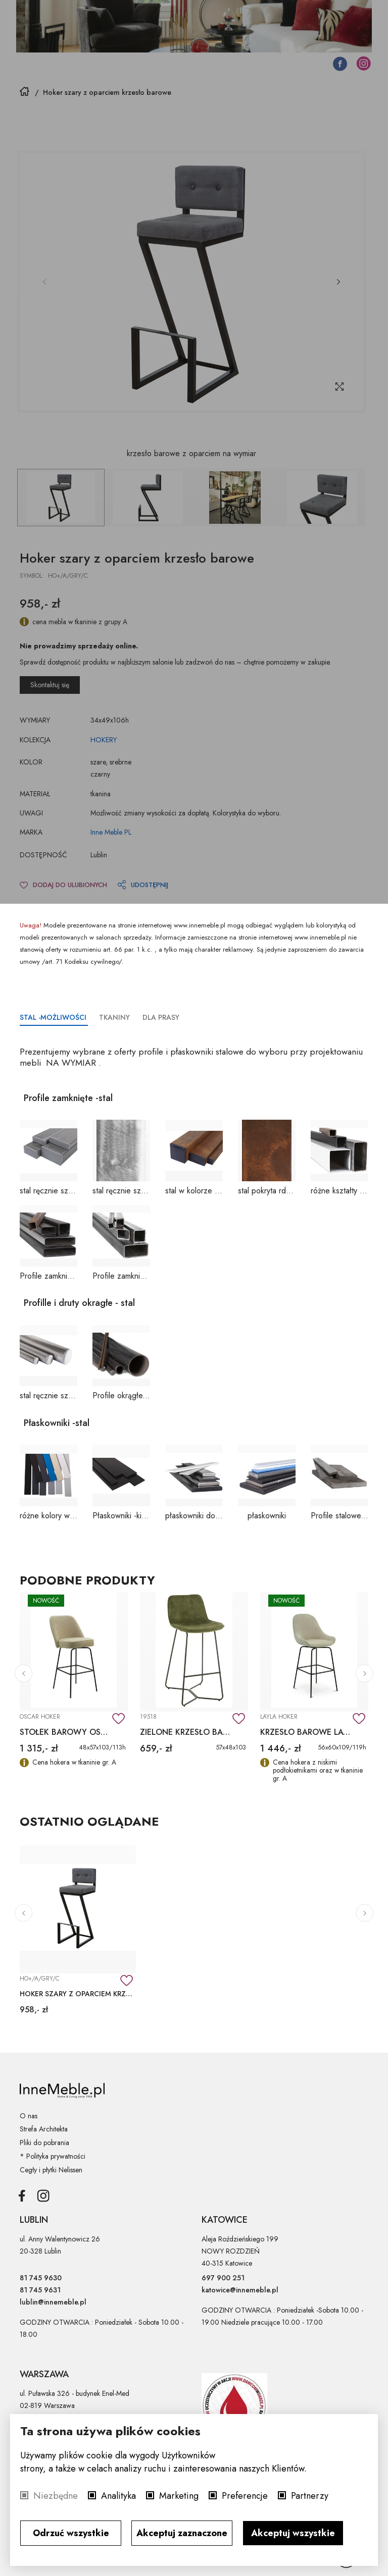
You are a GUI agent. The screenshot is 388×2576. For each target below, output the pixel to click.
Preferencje (245, 2495)
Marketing (179, 2495)
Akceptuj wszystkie (293, 2533)
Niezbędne (55, 2495)
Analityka (118, 2495)
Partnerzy (309, 2495)
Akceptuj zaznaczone (181, 2533)
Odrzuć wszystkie (71, 2533)
